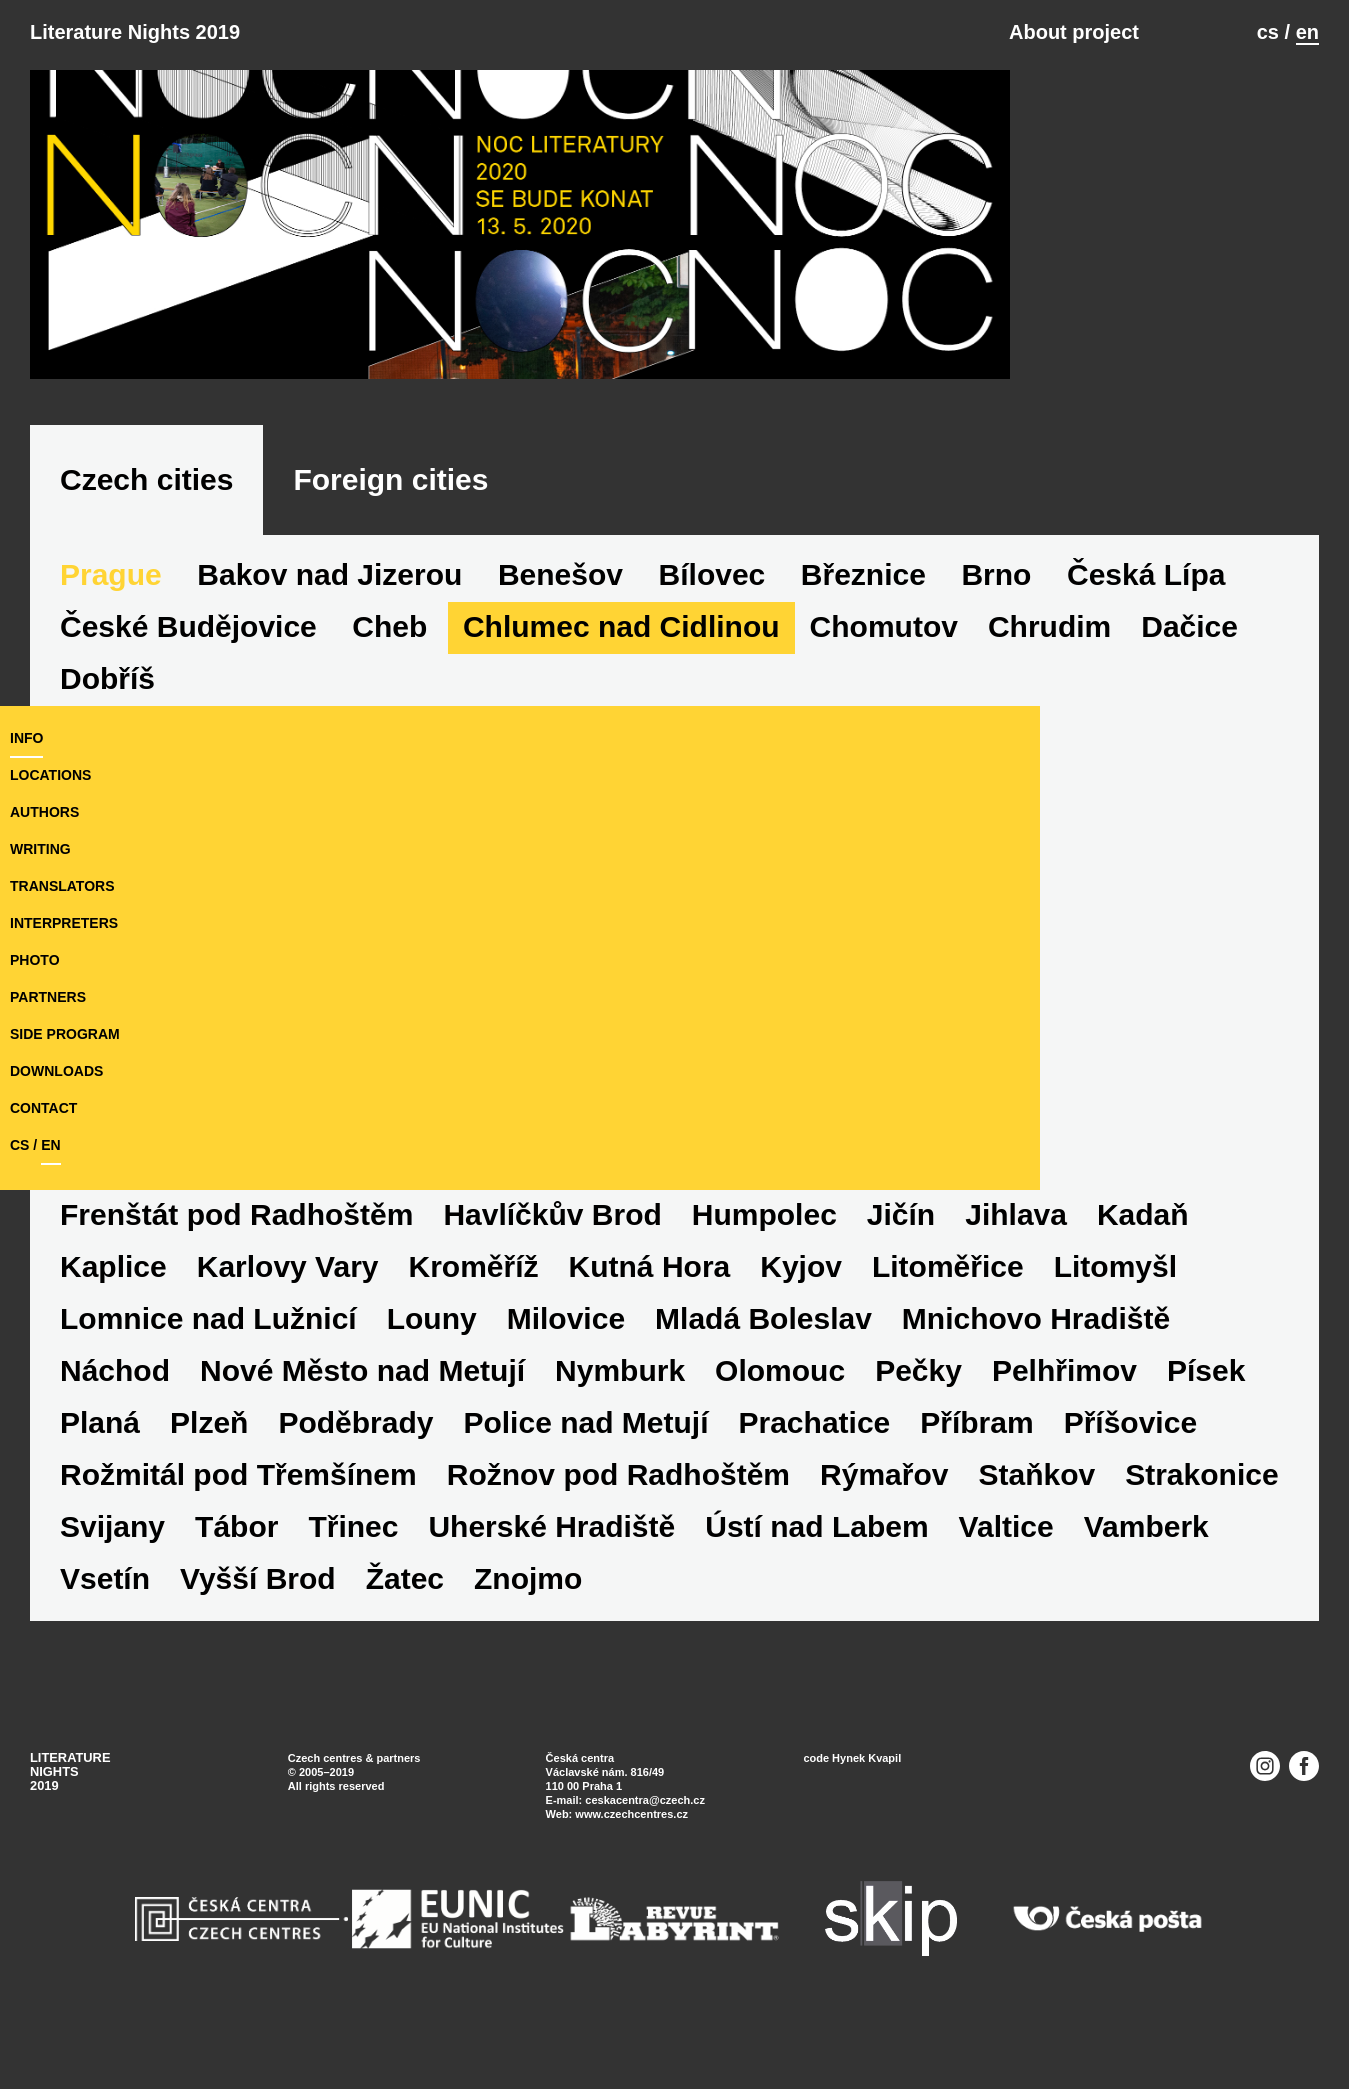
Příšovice (269, 1520)
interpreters (64, 969)
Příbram (116, 1520)
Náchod (413, 1416)
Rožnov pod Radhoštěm (925, 1520)
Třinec (684, 1572)
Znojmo (808, 1624)
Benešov (560, 672)
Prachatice (1098, 1468)
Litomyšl (121, 1364)
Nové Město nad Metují (660, 1416)
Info (26, 784)
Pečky (1217, 1416)
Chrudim (1049, 724)
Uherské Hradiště (882, 1572)
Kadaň (106, 1312)
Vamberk (247, 1624)
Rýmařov (1191, 1520)
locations (50, 821)
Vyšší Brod (538, 1624)
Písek (274, 1468)
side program (65, 1080)
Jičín (1026, 1260)
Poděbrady (639, 1468)
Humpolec (889, 1260)
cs (1268, 32)
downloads (56, 1117)
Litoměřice (1070, 1312)
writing (40, 895)
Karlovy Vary (409, 1312)
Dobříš (107, 1260)
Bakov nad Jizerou (329, 672)
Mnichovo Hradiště (194, 1416)
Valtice (107, 1624)
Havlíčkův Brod (677, 1260)
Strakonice (283, 1572)
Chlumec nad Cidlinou (621, 724)
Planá (383, 1468)
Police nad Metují (869, 1468)
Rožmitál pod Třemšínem (545, 1520)
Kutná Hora (771, 1312)
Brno (996, 672)
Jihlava (1141, 1260)
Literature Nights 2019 (135, 32)
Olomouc (1078, 1416)
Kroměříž (595, 1312)
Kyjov (923, 1312)
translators (62, 932)
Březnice (863, 672)
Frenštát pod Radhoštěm (361, 1260)
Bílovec (712, 672)
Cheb (389, 724)
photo (35, 1006)
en (1307, 32)
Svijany (442, 1572)
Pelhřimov (132, 1468)
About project (1074, 32)
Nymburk (918, 1416)
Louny (585, 1364)
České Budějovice (188, 724)
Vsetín (385, 1624)
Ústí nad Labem (1146, 1572)
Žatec (685, 1624)
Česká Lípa (1146, 672)
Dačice (1189, 724)
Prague (111, 672)
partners (48, 1043)
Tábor (566, 1572)
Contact (43, 1154)
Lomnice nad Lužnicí (361, 1364)
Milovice (719, 1364)
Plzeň (493, 1468)
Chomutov (884, 724)
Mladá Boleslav (916, 1364)
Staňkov (118, 1572)
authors (44, 858)
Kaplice (235, 1312)
